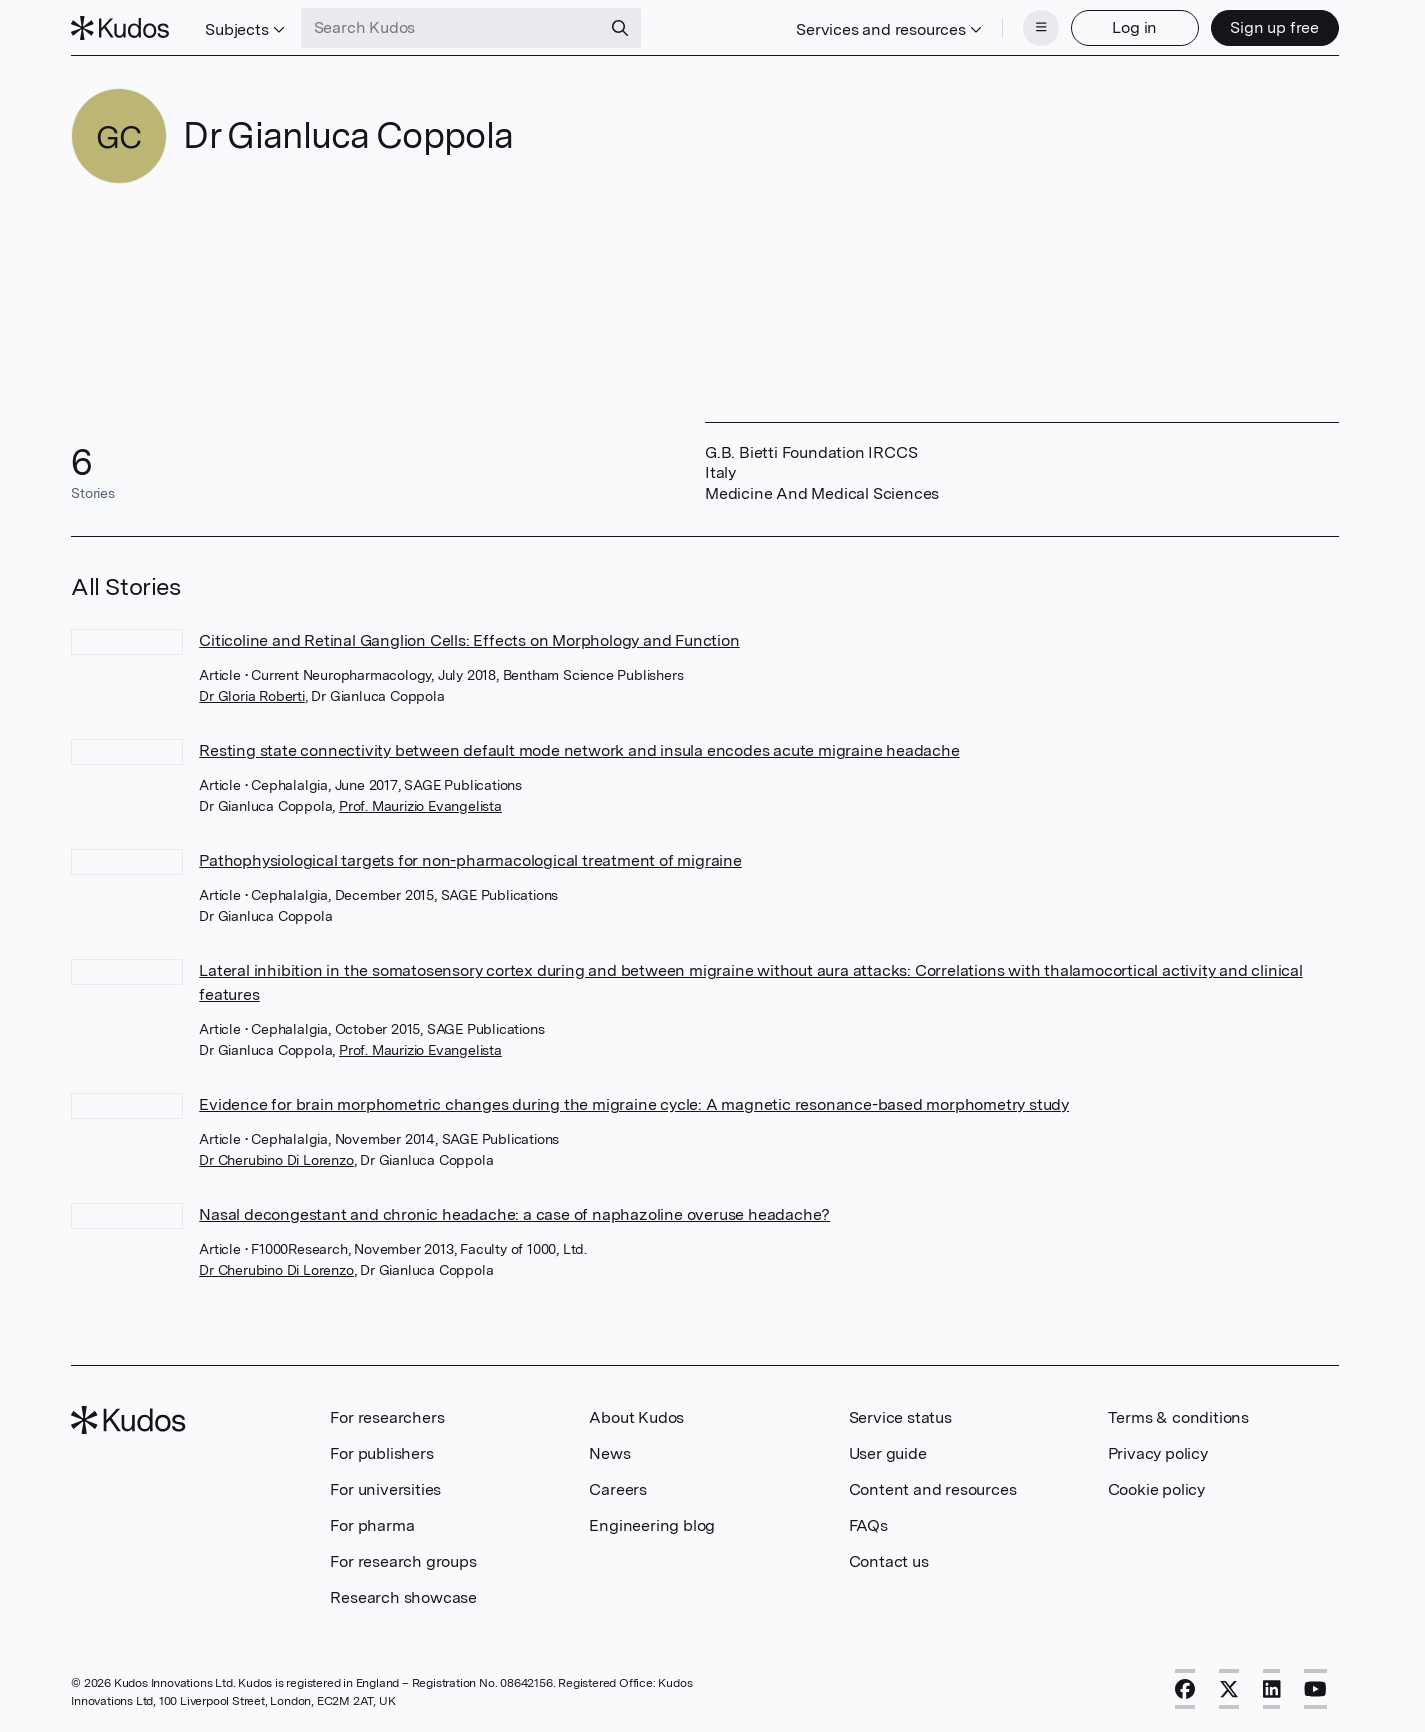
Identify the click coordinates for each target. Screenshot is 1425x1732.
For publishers (381, 1453)
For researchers (387, 1417)
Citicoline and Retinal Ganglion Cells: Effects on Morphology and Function (469, 640)
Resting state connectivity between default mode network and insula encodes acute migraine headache (579, 750)
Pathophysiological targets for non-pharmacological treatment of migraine (470, 860)
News (609, 1453)
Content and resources (933, 1489)
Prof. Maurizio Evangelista (420, 806)
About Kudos (636, 1417)
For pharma (372, 1525)
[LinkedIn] (1272, 1689)
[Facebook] (1185, 1689)
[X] (1229, 1689)
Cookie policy (1156, 1489)
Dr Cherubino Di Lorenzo (276, 1160)
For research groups (403, 1561)
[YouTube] (1315, 1689)
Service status (900, 1417)
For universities (385, 1489)
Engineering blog (652, 1525)
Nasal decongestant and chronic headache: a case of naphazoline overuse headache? (514, 1214)
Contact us (889, 1561)
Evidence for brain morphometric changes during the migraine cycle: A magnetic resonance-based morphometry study (634, 1104)
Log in (1134, 27)
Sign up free (1274, 27)
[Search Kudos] (451, 28)
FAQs (868, 1525)
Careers (618, 1489)
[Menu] (1041, 28)
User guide (888, 1453)
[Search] (620, 28)
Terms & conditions (1178, 1417)
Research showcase (403, 1597)
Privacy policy (1158, 1453)
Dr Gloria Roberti (252, 696)
